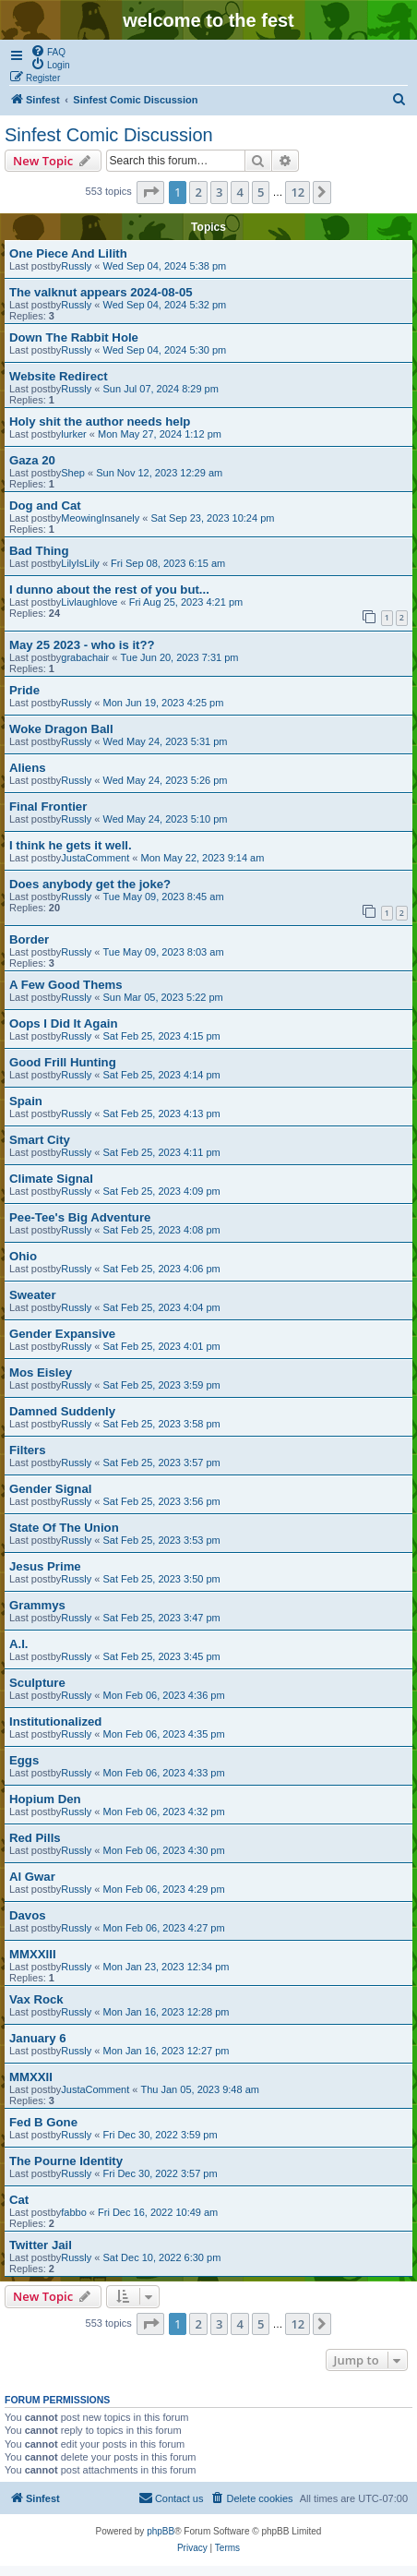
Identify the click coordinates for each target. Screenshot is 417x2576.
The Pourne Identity (66, 2161)
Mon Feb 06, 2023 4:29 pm (164, 1889)
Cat (19, 2200)
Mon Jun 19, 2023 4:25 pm (163, 702)
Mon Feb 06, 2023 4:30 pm (164, 1850)
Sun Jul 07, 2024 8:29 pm (161, 388)
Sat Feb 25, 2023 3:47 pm (161, 1617)
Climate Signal (51, 1179)
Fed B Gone (43, 2122)
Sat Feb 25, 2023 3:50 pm (161, 1578)
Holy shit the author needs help (99, 421)
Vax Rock (36, 1999)
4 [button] (239, 192)
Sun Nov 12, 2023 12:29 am (159, 472)
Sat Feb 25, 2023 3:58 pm (161, 1423)
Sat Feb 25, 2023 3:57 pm (161, 1462)
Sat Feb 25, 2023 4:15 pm (161, 1035)
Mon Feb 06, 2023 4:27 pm (164, 1927)
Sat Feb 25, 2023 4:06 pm (161, 1268)
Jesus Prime (45, 1566)
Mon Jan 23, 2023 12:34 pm (166, 1966)
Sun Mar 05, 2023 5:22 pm (163, 997)
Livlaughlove (89, 602)
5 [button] (260, 192)
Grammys (37, 1605)
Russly (76, 265)
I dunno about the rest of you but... (109, 589)
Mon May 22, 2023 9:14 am (202, 857)
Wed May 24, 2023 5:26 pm (165, 780)
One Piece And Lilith (68, 253)
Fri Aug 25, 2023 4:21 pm (186, 602)
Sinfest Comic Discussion (109, 135)
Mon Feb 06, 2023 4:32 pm (164, 1811)
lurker (74, 433)
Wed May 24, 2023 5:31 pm (165, 741)
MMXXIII (32, 1954)
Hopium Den (45, 1799)
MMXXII (31, 2077)
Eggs (24, 1760)
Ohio (23, 1256)
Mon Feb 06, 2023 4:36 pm (164, 1695)
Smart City (39, 1140)
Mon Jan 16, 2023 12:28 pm (166, 2011)
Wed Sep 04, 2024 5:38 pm (165, 265)
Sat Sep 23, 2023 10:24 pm (213, 518)
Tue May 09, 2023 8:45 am (163, 896)
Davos (27, 1915)
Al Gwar (32, 1877)
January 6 (37, 2038)
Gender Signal (50, 1489)
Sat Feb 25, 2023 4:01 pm (161, 1346)
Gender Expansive (62, 1334)
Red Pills (35, 1838)
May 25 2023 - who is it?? (82, 645)
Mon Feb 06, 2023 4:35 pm (164, 1733)
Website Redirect (58, 376)
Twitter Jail (40, 2245)
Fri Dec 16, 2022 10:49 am (158, 2212)
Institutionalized (55, 1721)
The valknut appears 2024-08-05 (101, 292)
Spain (25, 1101)
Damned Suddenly (62, 1411)
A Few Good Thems (66, 985)
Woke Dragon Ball (61, 729)
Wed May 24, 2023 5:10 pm (165, 819)
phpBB (160, 2531)
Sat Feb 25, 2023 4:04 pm (161, 1307)
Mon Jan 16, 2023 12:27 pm (166, 2050)
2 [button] (198, 192)
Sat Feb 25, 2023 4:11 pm (161, 1152)
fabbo (74, 2212)
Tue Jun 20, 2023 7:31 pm (179, 657)
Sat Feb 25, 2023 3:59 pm (161, 1384)
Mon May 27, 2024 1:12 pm (159, 433)
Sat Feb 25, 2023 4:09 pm (161, 1191)
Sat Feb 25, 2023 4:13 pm (161, 1113)
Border (29, 939)
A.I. (19, 1644)
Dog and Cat (45, 505)
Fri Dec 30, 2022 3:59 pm (160, 2134)
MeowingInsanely (100, 518)
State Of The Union (64, 1528)
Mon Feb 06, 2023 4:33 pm (164, 1772)
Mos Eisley (40, 1372)
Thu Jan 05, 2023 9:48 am (199, 2089)
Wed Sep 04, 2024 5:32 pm (165, 304)
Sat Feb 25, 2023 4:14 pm (161, 1074)
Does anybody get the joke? (90, 884)
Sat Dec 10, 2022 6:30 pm (162, 2257)
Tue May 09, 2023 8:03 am (163, 951)
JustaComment (95, 857)
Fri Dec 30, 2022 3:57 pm (160, 2173)
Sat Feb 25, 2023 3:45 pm (161, 1656)
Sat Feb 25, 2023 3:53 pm (161, 1540)
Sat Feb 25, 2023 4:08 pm (161, 1229)
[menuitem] (48, 50)
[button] (150, 192)
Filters (27, 1450)
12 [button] (297, 192)
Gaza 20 (32, 460)
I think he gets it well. (70, 845)
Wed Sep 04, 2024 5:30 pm (165, 349)
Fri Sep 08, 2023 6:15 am (168, 563)
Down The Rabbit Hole (73, 337)
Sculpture (37, 1683)
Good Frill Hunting (62, 1062)
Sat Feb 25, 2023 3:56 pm (161, 1501)
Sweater (32, 1295)
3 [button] (219, 192)
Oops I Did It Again (63, 1023)
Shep (73, 472)
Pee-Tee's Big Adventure (79, 1217)
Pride (24, 690)
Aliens (27, 768)
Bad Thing (38, 551)
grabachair (85, 657)
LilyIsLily (80, 563)
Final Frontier (48, 806)
